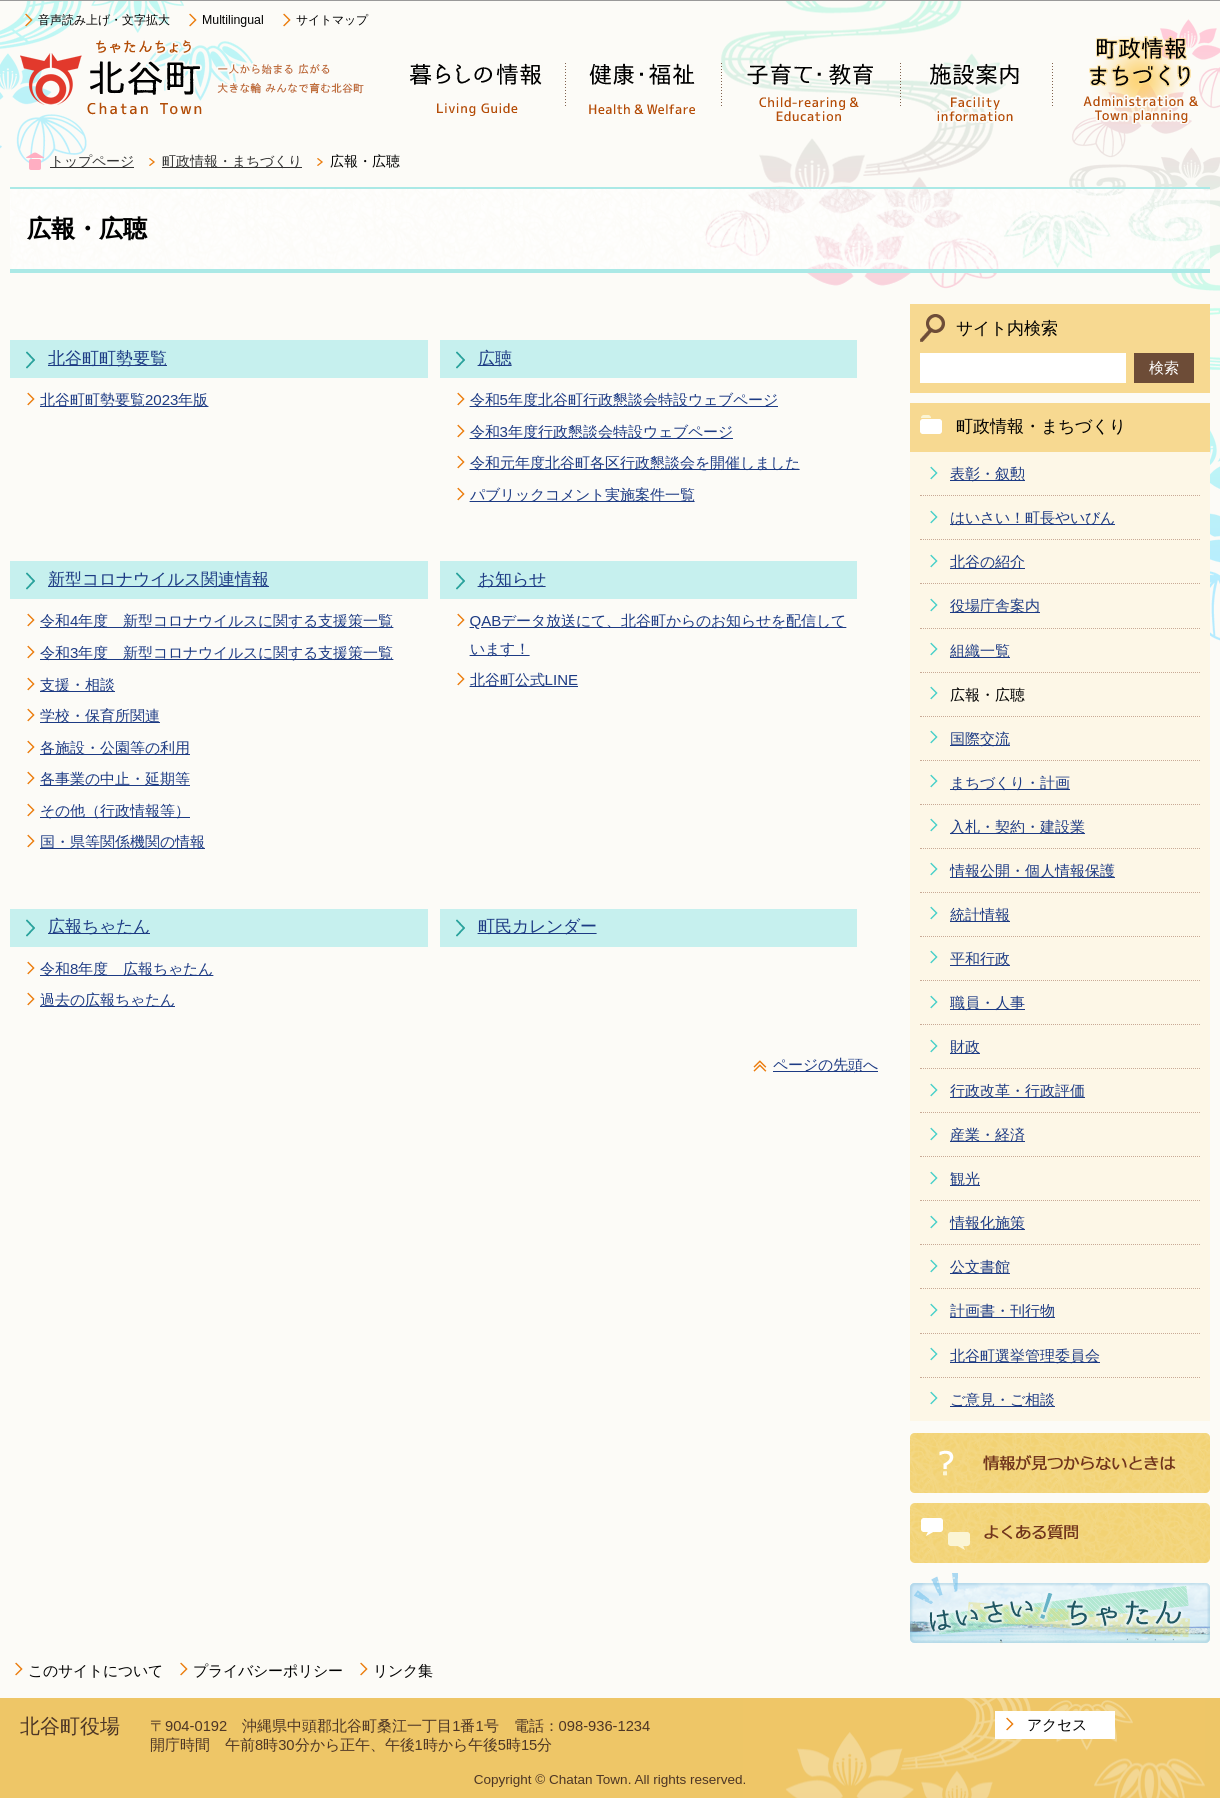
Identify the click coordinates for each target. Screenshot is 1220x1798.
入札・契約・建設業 (1017, 826)
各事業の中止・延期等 (115, 778)
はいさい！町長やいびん (1032, 517)
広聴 (495, 358)
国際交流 (980, 738)
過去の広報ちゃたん (107, 999)
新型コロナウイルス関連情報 (158, 579)
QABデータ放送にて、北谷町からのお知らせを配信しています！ (658, 634)
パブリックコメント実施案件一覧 (582, 494)
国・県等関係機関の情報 (122, 841)
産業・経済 (987, 1134)
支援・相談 (77, 684)
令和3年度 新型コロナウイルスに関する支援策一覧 (216, 652)
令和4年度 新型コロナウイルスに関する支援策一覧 (216, 620)
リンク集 (403, 1670)
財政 (965, 1046)
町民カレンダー (537, 926)
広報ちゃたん (99, 926)
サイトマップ (332, 20)
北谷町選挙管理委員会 (1025, 1355)
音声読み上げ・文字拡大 (104, 20)
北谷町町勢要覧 (107, 358)
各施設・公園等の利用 (115, 747)
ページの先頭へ (825, 1064)
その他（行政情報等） (115, 810)
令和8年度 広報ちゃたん (126, 968)
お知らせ (512, 579)
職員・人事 (987, 1002)
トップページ (92, 161)
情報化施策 (987, 1222)
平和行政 (980, 958)
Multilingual (233, 20)
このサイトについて (95, 1670)
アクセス (1057, 1724)
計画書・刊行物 (1002, 1310)
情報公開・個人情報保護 (1032, 870)
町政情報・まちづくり (232, 161)
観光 (965, 1178)
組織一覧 (980, 650)
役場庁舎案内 (995, 605)
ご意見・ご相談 (1002, 1399)
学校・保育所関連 (100, 715)
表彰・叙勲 (987, 473)
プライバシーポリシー (268, 1670)
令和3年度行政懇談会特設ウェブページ (601, 431)
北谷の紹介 (987, 561)
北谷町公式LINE (524, 679)
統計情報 (980, 914)
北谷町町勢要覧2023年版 (124, 399)
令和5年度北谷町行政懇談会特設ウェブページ (624, 399)
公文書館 (980, 1266)
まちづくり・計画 (1010, 782)
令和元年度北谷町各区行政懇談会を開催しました (635, 462)
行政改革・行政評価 (1017, 1090)
